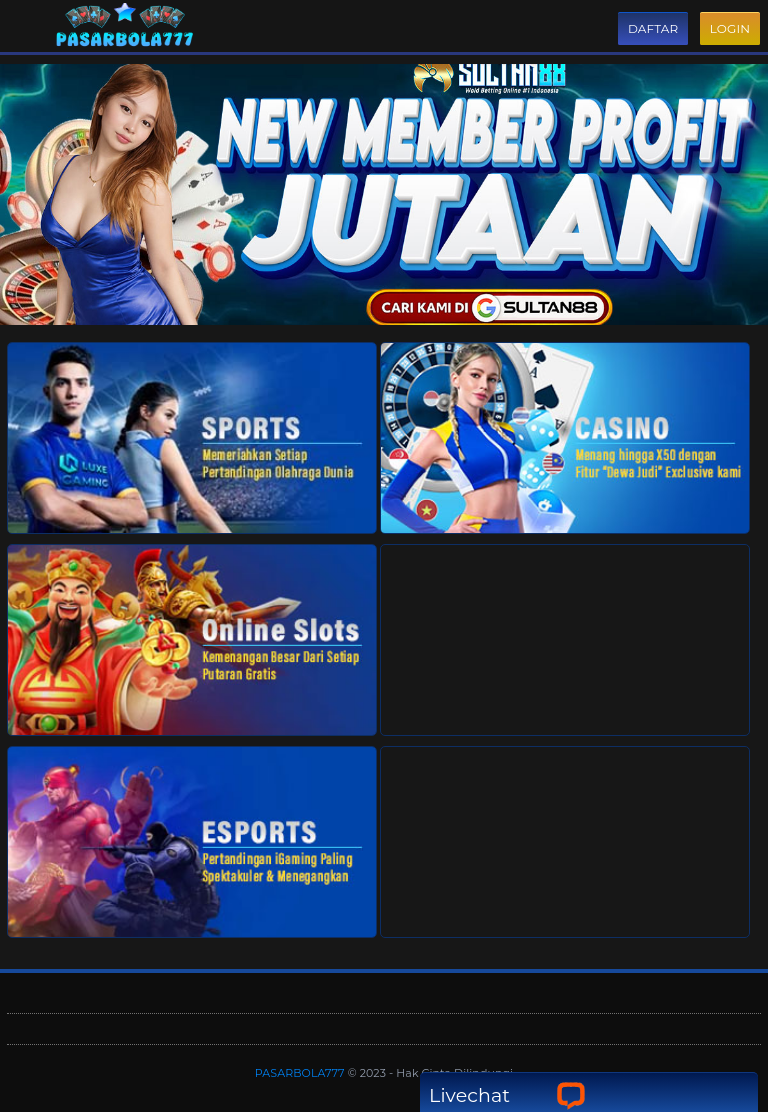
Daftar (653, 28)
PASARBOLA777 (301, 1073)
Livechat (507, 1095)
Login (730, 28)
